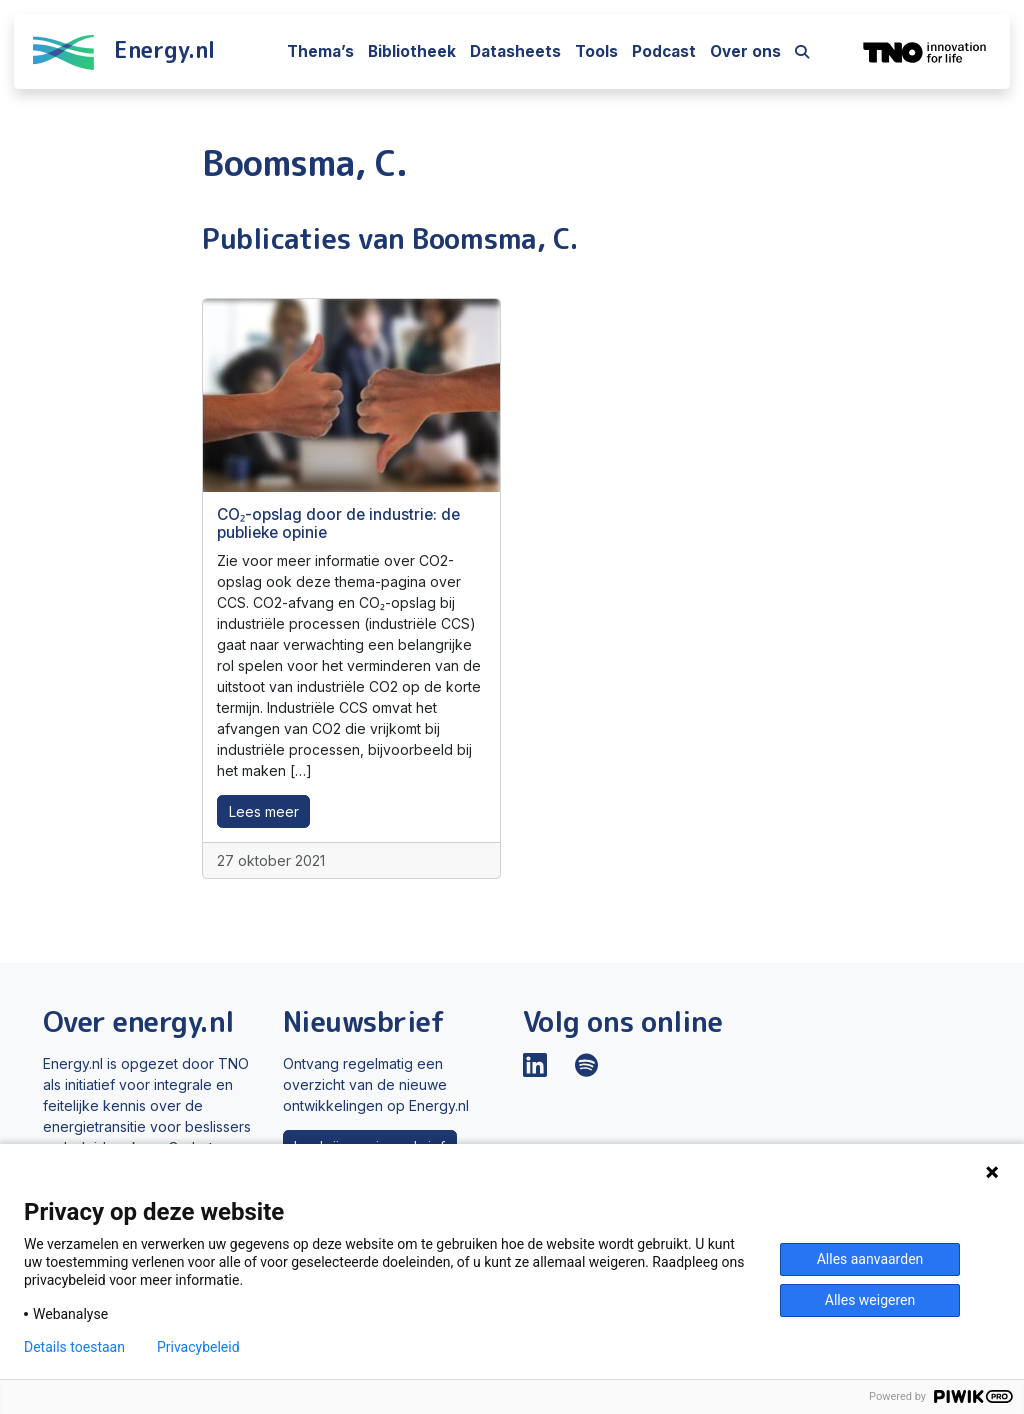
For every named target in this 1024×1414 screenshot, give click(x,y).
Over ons (745, 51)
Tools (596, 51)
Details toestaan (74, 1347)
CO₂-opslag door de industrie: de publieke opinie (338, 523)
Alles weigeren (870, 1300)
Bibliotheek (412, 51)
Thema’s (320, 51)
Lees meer (264, 811)
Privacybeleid (198, 1347)
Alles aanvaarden (870, 1259)
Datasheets (515, 51)
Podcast (664, 51)
